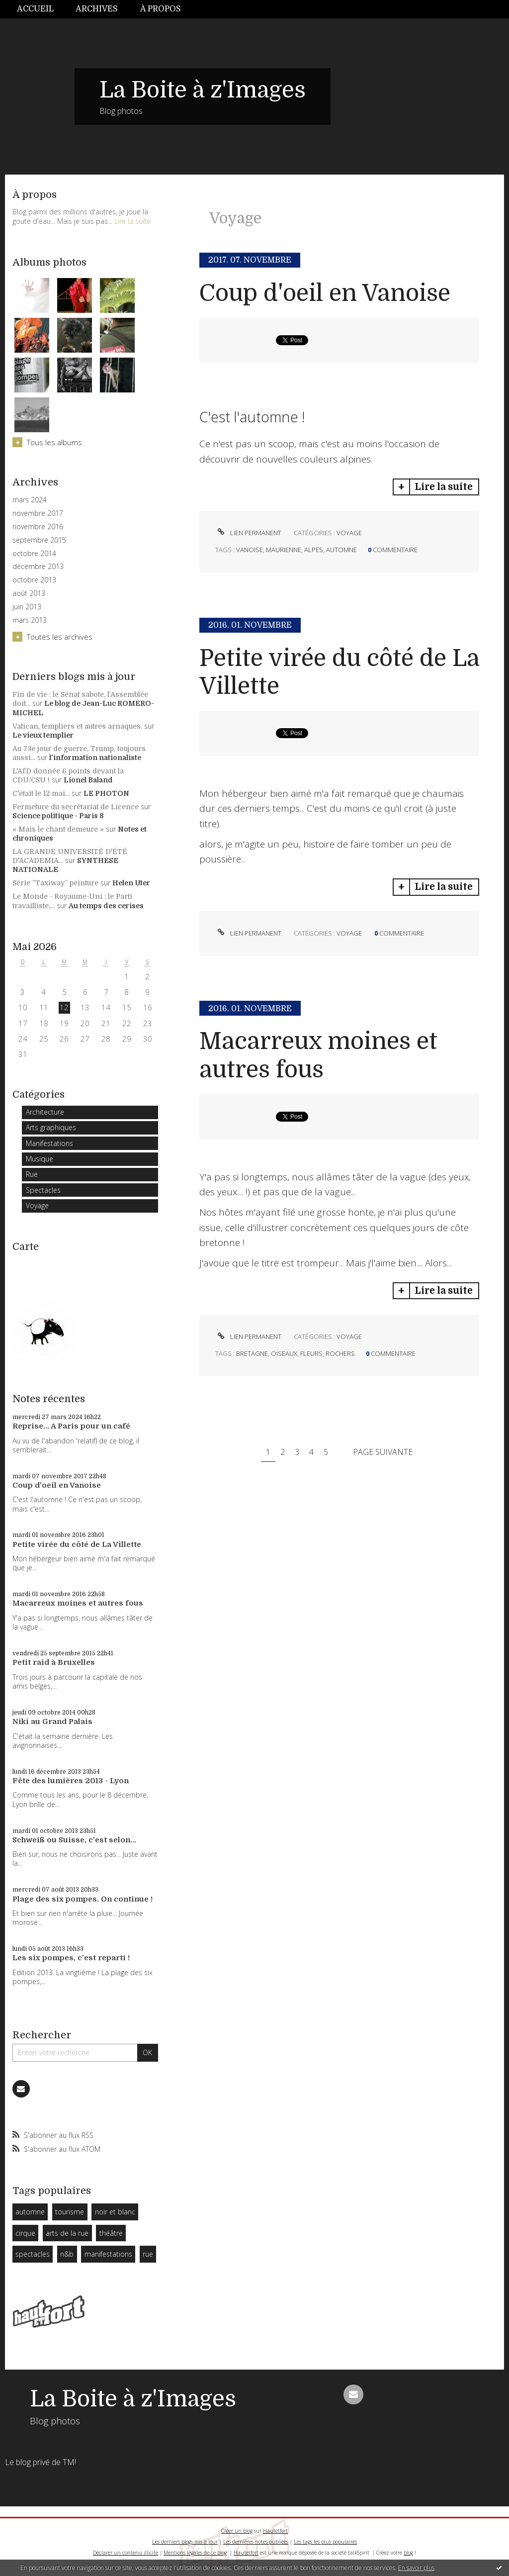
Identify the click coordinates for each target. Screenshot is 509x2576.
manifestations (108, 2254)
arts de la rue (67, 2233)
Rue (32, 1174)
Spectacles (43, 1190)
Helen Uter (131, 883)
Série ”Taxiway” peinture (55, 883)
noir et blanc (115, 2211)
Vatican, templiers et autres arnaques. (77, 726)
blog (408, 2552)
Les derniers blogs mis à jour (185, 2541)
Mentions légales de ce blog (195, 2552)
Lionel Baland (88, 780)
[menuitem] (41, 9)
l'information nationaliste (95, 758)
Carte (25, 1246)
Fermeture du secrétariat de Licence (75, 807)
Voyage (37, 1205)
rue (148, 2254)
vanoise (249, 549)
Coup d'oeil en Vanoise (56, 1485)
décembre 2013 (38, 566)
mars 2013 (29, 620)
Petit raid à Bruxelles (53, 1662)
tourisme (69, 2211)
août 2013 (28, 593)
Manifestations (49, 1143)
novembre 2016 (37, 526)
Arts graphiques (51, 1127)
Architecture (45, 1112)
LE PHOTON (106, 793)
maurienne (283, 549)
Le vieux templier (43, 735)
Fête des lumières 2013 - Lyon (70, 1780)
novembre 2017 (37, 513)
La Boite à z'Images (202, 90)
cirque (25, 2233)
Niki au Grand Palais (52, 1721)
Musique (39, 1158)
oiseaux (284, 1353)
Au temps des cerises (106, 906)
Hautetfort (275, 2530)
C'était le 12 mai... (41, 793)
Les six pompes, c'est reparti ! (71, 1957)
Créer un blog (237, 2530)
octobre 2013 (34, 579)
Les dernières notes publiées (255, 2541)
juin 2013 (26, 606)
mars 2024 (29, 499)
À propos (160, 8)
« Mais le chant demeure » (58, 829)
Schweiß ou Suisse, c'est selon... (74, 1839)
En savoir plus (416, 2568)
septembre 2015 (39, 540)
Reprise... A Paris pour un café (71, 1426)
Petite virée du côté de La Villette (76, 1544)
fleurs (311, 1353)
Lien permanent (248, 532)
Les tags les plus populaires (325, 2541)
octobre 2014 (34, 553)
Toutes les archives (59, 637)
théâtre (111, 2233)
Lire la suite (132, 221)
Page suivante (383, 1451)
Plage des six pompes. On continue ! (82, 1899)
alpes (313, 549)
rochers (340, 1353)
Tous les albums (54, 442)
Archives (97, 8)
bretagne (252, 1353)
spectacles (32, 2254)
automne (30, 2211)
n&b (67, 2254)
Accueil (35, 8)
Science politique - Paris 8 (58, 816)
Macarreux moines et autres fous (77, 1603)
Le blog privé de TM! (40, 2462)
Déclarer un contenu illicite (125, 2552)
